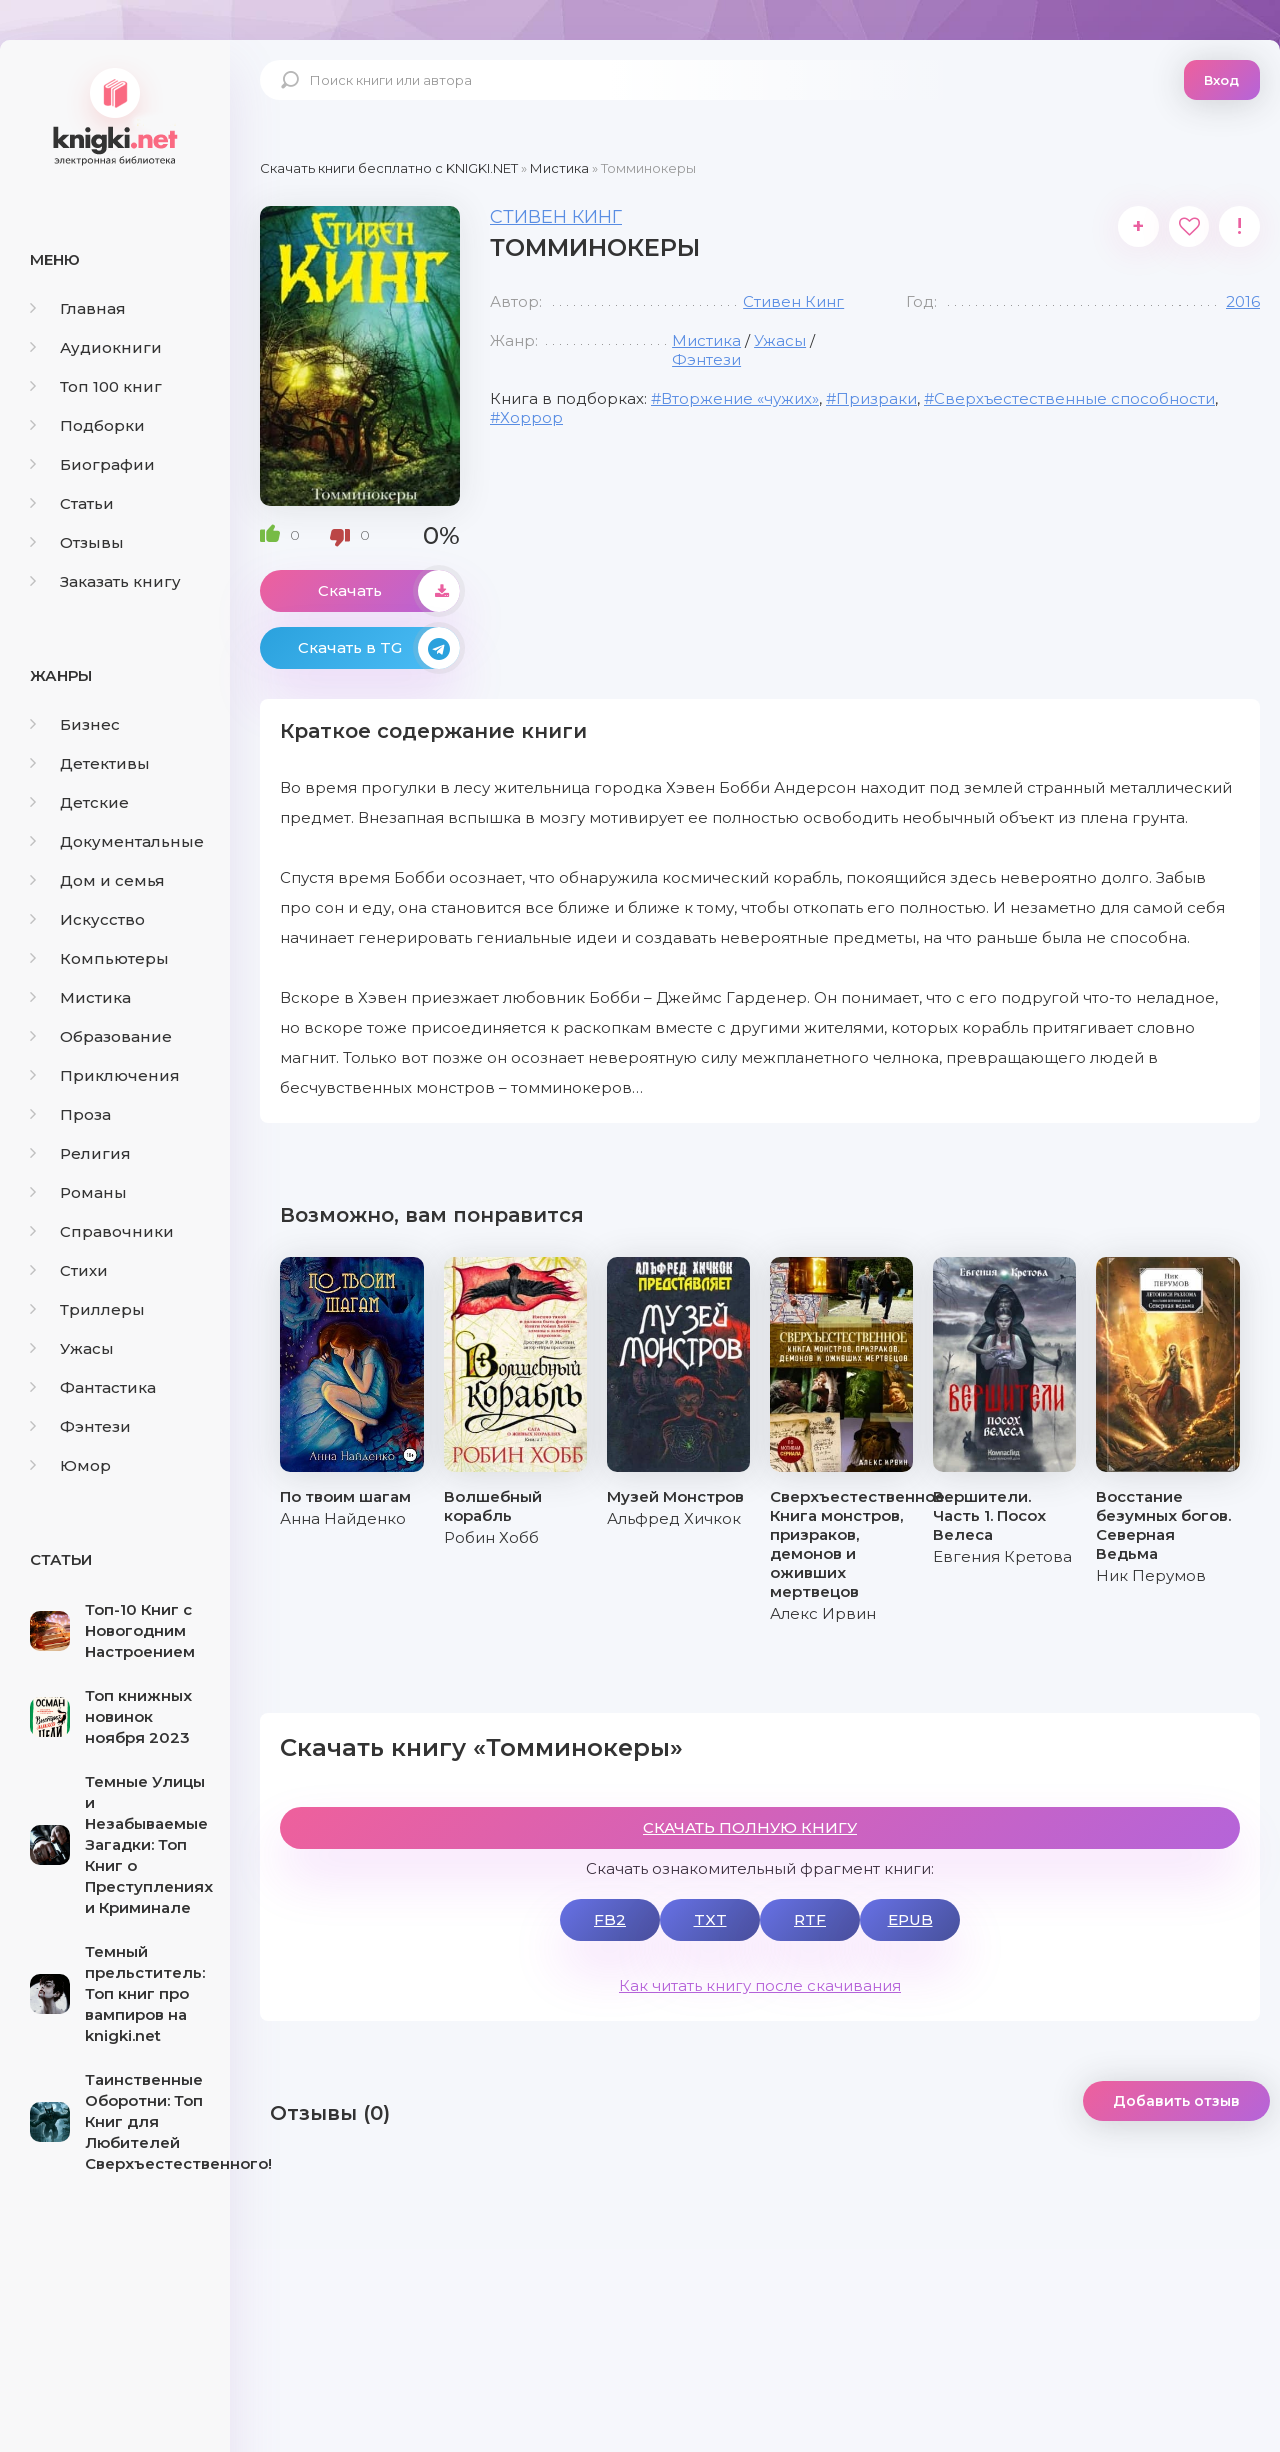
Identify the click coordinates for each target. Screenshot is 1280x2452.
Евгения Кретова (1002, 1556)
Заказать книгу (105, 581)
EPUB (910, 1919)
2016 (1243, 301)
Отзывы (77, 542)
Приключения (105, 1075)
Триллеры (87, 1309)
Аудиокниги (96, 347)
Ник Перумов (1151, 1575)
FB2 (610, 1919)
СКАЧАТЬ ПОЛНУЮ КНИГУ (750, 1827)
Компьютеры (99, 958)
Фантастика (93, 1387)
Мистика (80, 997)
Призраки (876, 398)
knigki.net (115, 115)
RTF (810, 1919)
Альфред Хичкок (674, 1518)
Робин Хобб (491, 1537)
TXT (710, 1919)
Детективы (90, 763)
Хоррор (531, 417)
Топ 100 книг (96, 386)
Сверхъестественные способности (1074, 398)
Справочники (102, 1231)
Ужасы (72, 1348)
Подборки (87, 425)
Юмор (70, 1465)
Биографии (92, 464)
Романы (78, 1192)
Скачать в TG (379, 648)
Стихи (69, 1270)
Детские (79, 802)
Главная (78, 308)
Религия (80, 1153)
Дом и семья (97, 880)
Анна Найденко (343, 1518)
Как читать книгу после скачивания (760, 1985)
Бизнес (75, 724)
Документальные (117, 841)
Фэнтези (80, 1426)
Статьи (72, 503)
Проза (70, 1114)
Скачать (389, 591)
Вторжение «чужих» (740, 398)
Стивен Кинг (556, 217)
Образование (101, 1036)
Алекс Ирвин (823, 1613)
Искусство (87, 919)
